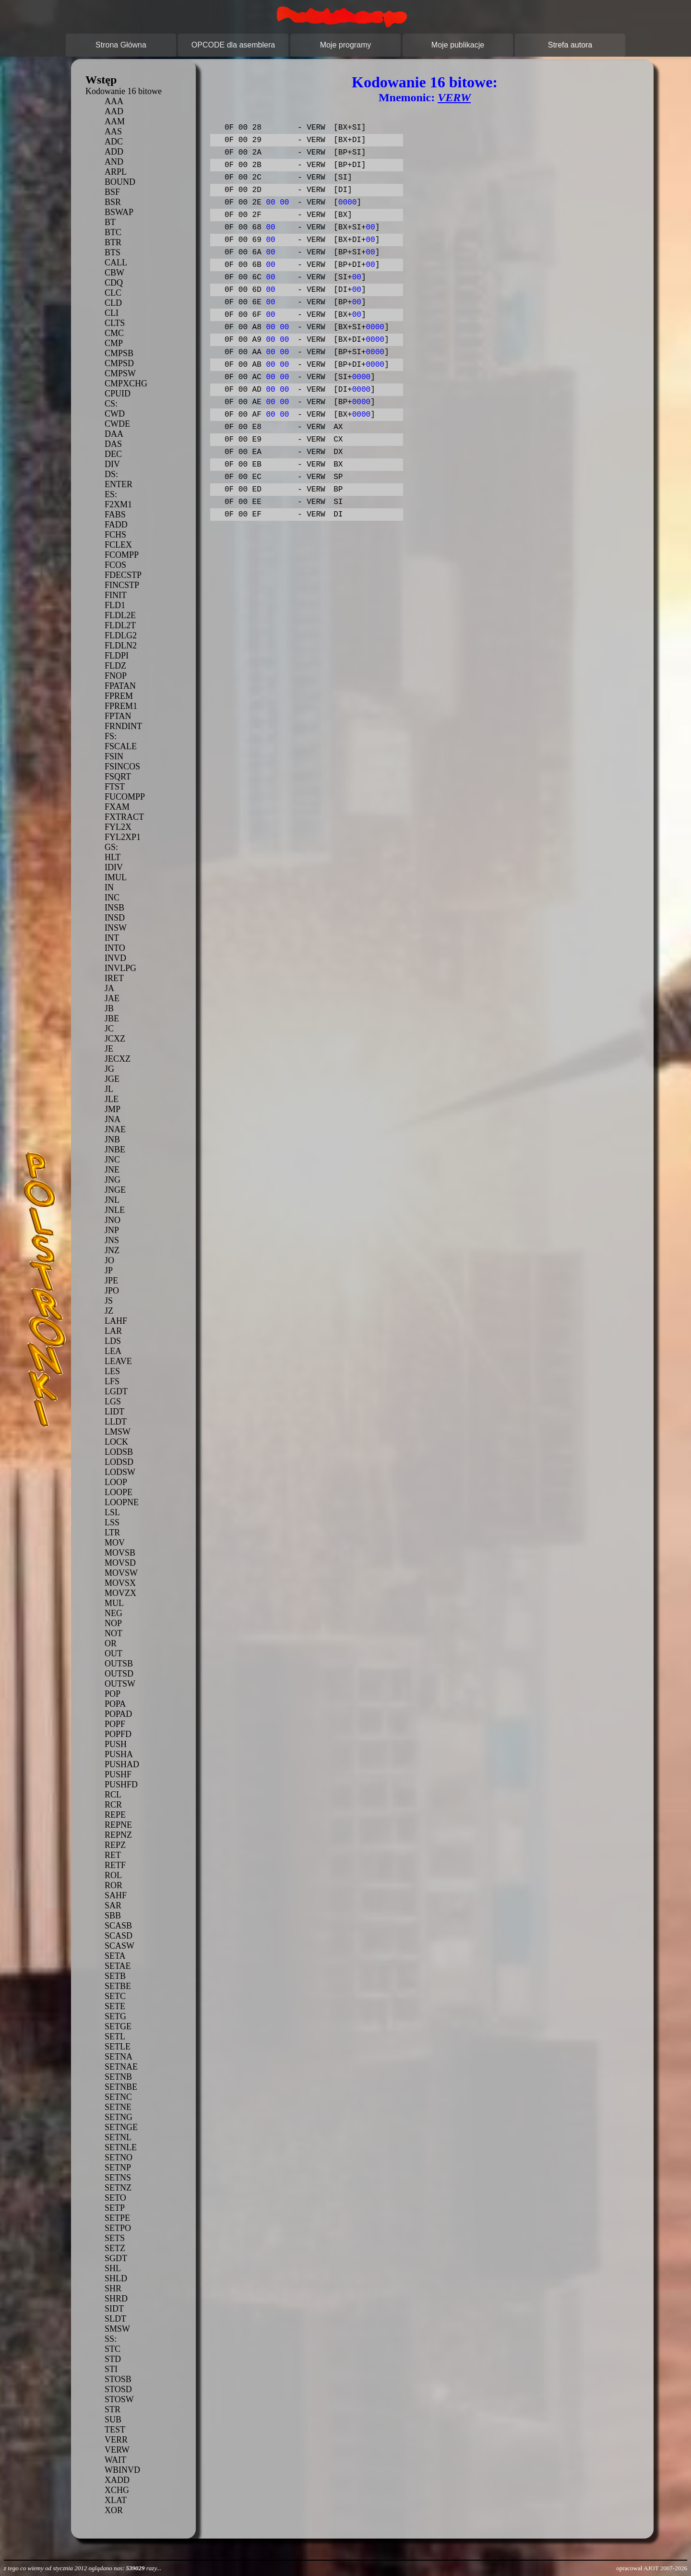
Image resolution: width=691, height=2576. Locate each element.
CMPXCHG (126, 383)
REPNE (118, 1825)
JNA (112, 1119)
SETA (115, 1956)
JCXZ (115, 1038)
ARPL (116, 172)
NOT (113, 1633)
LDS (113, 1341)
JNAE (115, 1129)
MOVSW (121, 1573)
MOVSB (120, 1553)
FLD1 (115, 605)
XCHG (117, 2490)
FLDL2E (120, 615)
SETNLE (121, 2147)
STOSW (119, 2399)
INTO (115, 948)
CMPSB (119, 353)
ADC (114, 141)
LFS (112, 1381)
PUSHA (119, 1754)
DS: (111, 474)
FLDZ (115, 666)
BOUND (120, 182)
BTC (113, 232)
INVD (115, 958)
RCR (113, 1804)
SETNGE (121, 2127)
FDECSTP (123, 575)
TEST (115, 2429)
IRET (114, 978)
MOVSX (120, 1583)
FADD (116, 524)
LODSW (120, 1472)
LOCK (116, 1442)
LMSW (118, 1432)
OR (111, 1643)
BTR (113, 242)
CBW (114, 272)
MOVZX (120, 1593)
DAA (114, 434)
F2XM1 (118, 504)
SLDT (115, 2319)
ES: (111, 494)
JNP (112, 1230)
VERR (116, 2439)
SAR (113, 1905)
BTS (112, 252)
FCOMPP (122, 555)
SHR (113, 2288)
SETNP (118, 2167)
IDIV (114, 867)
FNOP (116, 676)
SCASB (118, 1925)
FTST (115, 786)
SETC (115, 1996)
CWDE (117, 424)
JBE (112, 1018)
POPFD (118, 1734)
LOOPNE (122, 1502)
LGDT (116, 1391)
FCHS (115, 534)
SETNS (118, 2177)
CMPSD (119, 363)
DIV (112, 464)
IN (109, 887)
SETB (115, 1976)
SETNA (118, 2056)
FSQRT (118, 776)
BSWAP (119, 212)
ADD (114, 151)
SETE (115, 2006)
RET (113, 1855)
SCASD (118, 1936)
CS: (111, 403)
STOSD (118, 2389)
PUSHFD (121, 1784)
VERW (117, 2450)
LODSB (119, 1452)
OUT (113, 1653)
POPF (115, 1724)
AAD (114, 111)
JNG (112, 1180)
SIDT (114, 2308)
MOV (115, 1542)
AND (114, 162)
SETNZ (118, 2188)
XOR (114, 2510)
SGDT (116, 2258)
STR (112, 2409)
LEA (113, 1351)
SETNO (118, 2157)
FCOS (115, 565)
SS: (111, 2339)
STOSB (118, 2379)
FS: (111, 736)
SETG (115, 2016)
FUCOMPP (125, 797)
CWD (115, 414)
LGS (113, 1401)
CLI (112, 313)
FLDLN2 (121, 645)
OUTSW (120, 1684)
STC (112, 2349)
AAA (114, 101)
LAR (113, 1331)
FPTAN (118, 716)
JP (109, 1270)
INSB (114, 907)
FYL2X (118, 827)
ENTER (118, 484)
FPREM (119, 696)
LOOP (116, 1482)
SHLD (116, 2278)
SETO (115, 2198)
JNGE (115, 1190)
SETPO (118, 2228)
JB (109, 1008)
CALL (116, 262)
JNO (112, 1220)
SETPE (117, 2218)
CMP (114, 343)
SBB (113, 1915)
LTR (112, 1532)
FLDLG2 (121, 635)
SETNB (118, 2077)
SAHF (116, 1895)
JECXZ (118, 1059)
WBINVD (122, 2470)
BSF (112, 192)
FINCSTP (122, 585)
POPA (115, 1704)
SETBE (118, 1986)
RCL (113, 1794)
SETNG (118, 2117)
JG (109, 1069)
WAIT (115, 2460)
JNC (112, 1159)
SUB (113, 2419)
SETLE (118, 2046)
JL (109, 1089)
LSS (112, 1522)
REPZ (115, 1845)
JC (109, 1028)
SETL (115, 2036)
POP (112, 1694)
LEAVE (118, 1361)
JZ (109, 1311)
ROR (113, 1885)
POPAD (118, 1714)
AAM (115, 121)
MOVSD (120, 1563)
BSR (113, 202)
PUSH (116, 1744)
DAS (113, 444)
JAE (112, 998)
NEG (113, 1613)
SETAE (118, 1966)
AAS (113, 131)
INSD (115, 918)
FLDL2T (120, 625)
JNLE (115, 1210)
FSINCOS (122, 766)
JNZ (112, 1250)
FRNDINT (123, 726)
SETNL (118, 2137)
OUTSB (119, 1663)
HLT (112, 857)
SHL (113, 2268)
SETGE (118, 2026)
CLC (113, 293)
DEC (113, 454)
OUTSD (119, 1673)
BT (110, 222)
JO (109, 1260)
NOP (113, 1623)
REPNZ (118, 1835)
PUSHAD (122, 1764)
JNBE (115, 1149)
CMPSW (120, 373)
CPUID (118, 393)
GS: (111, 847)
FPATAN (120, 686)
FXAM (117, 807)
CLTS (115, 323)
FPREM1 (121, 706)
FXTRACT (124, 817)
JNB (112, 1139)
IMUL (116, 877)
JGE (112, 1079)
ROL (113, 1875)
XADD (117, 2480)
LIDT (114, 1411)
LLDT (116, 1421)
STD (113, 2359)
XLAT (116, 2500)
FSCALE (121, 746)
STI (111, 2369)
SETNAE (121, 2067)
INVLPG (120, 968)
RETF (115, 1865)
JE (109, 1049)
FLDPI (117, 655)
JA (109, 988)
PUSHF (118, 1774)
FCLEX (118, 545)
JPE (111, 1280)
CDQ (114, 283)
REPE (115, 1815)
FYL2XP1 (123, 837)
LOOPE (118, 1492)
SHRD (116, 2298)
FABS (115, 514)
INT (112, 938)
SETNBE (121, 2087)
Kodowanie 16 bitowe (123, 91)
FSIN (114, 756)
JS (109, 1301)
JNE (112, 1169)
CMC (114, 333)
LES (112, 1371)
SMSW (117, 2329)
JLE (112, 1099)
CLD (113, 303)
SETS (115, 2238)
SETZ (115, 2248)
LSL (112, 1512)
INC (112, 897)
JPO (112, 1290)
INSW (116, 928)
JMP (112, 1109)
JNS (112, 1240)
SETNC (118, 2097)
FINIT (116, 595)
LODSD (119, 1462)
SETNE (118, 2107)
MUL (114, 1603)
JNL (112, 1200)
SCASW (119, 1946)
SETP (115, 2208)
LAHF (116, 1321)
